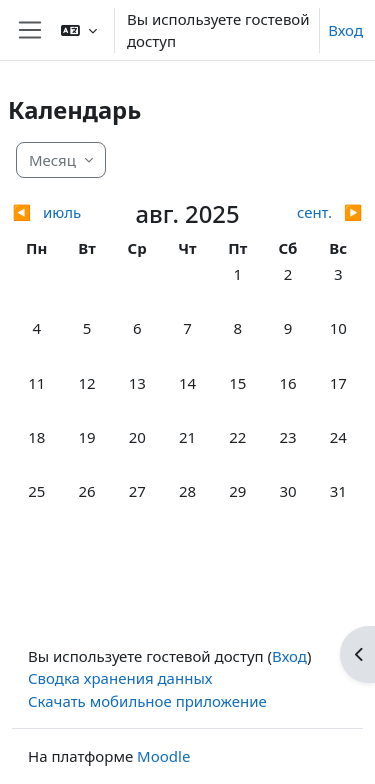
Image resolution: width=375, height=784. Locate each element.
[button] (79, 30)
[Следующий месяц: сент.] (319, 212)
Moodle (163, 756)
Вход (345, 30)
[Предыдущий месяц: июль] (56, 212)
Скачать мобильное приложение (147, 701)
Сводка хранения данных (120, 678)
